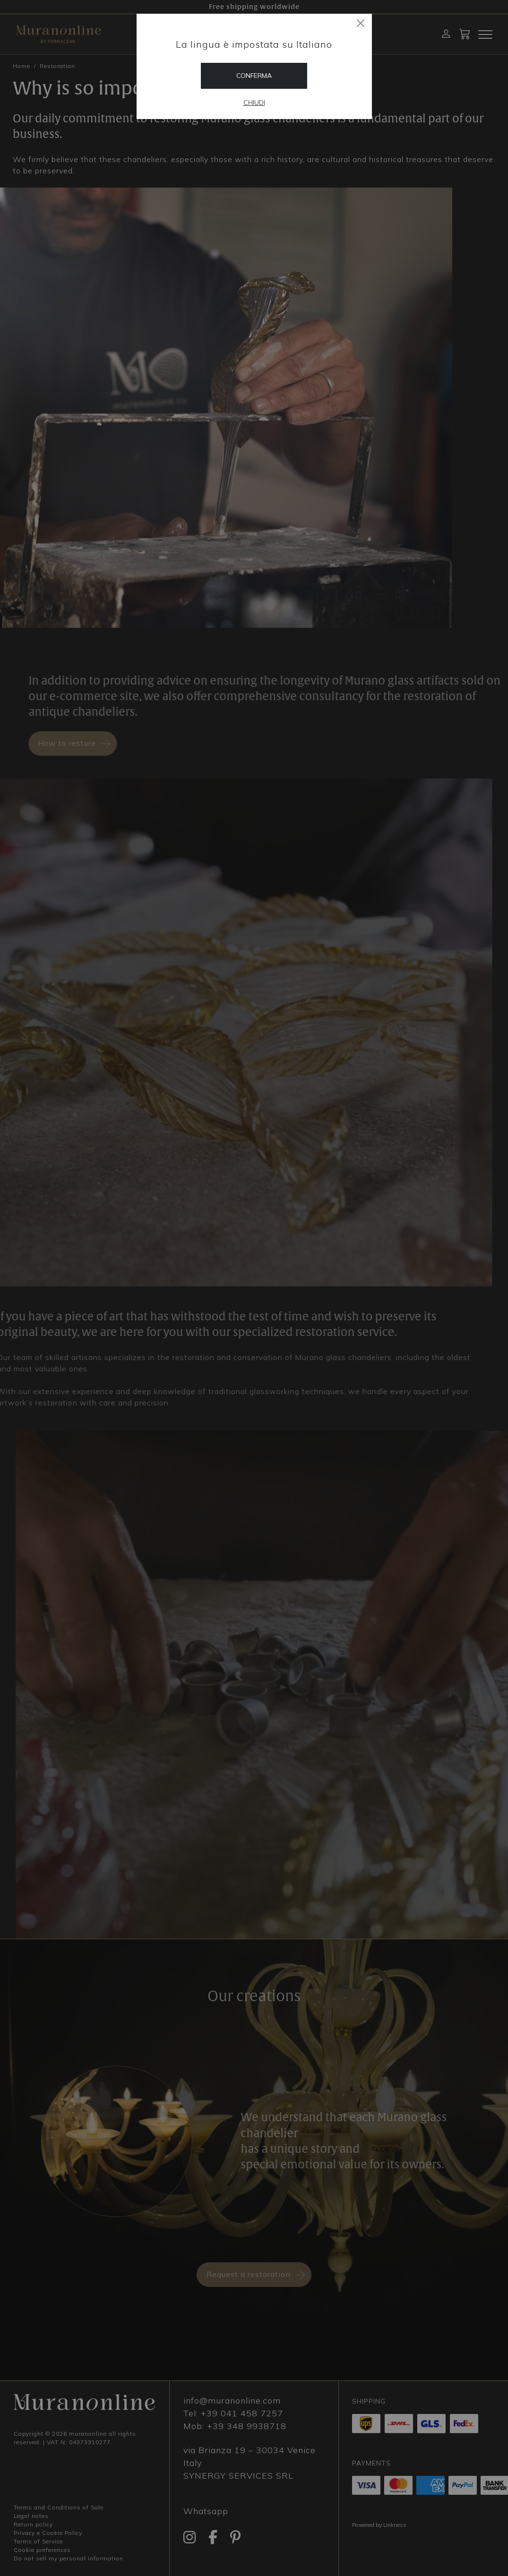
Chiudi (254, 102)
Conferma (254, 75)
